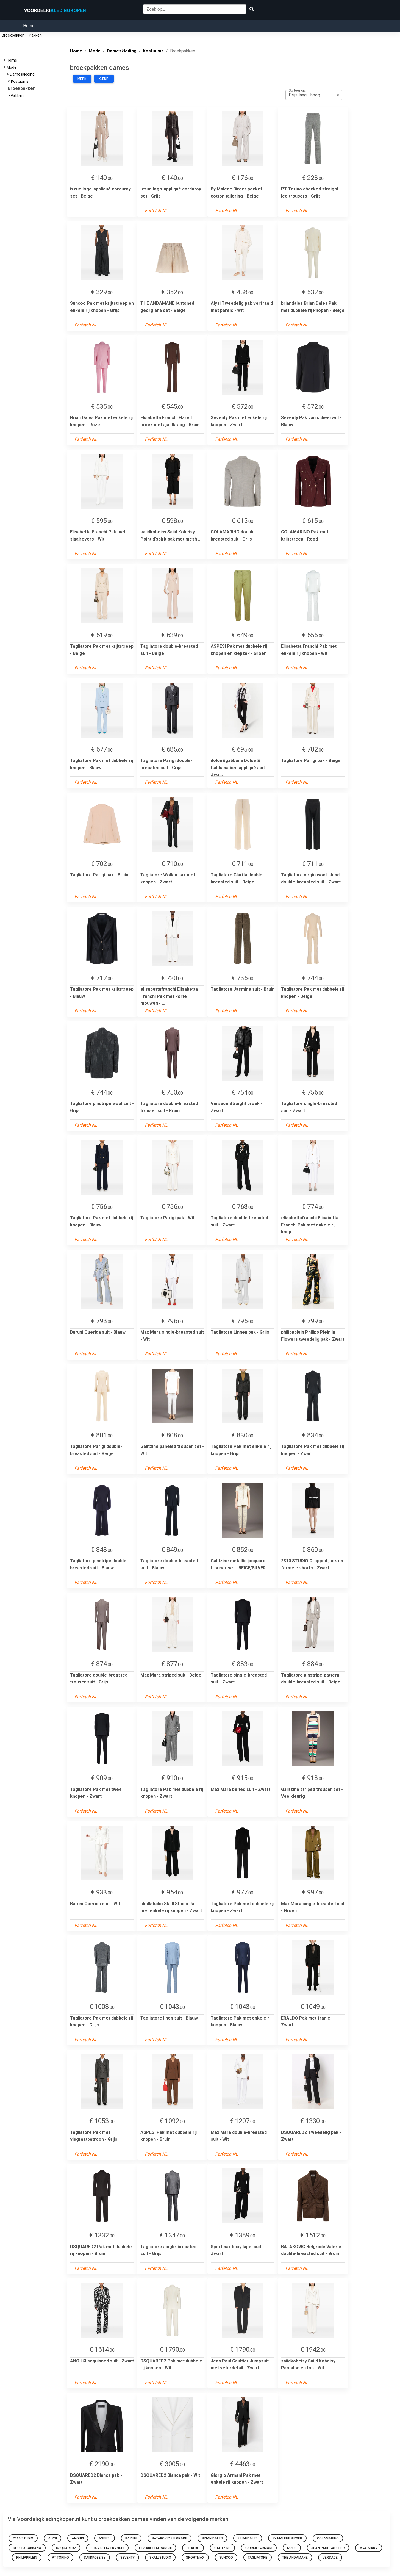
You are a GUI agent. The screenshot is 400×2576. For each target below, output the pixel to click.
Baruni (131, 2538)
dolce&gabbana (27, 2548)
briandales (248, 2538)
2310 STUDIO (23, 2538)
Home (29, 25)
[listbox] (313, 95)
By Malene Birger (287, 2538)
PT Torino (60, 2558)
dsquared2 (66, 2548)
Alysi (52, 2538)
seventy (127, 2558)
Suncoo (226, 2558)
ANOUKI (78, 2538)
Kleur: (104, 79)
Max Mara (369, 2548)
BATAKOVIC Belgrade (169, 2538)
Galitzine (222, 2548)
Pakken (35, 35)
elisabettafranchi (155, 2548)
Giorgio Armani (258, 2548)
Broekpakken (13, 35)
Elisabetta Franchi (107, 2548)
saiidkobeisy (94, 2558)
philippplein (26, 2558)
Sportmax (195, 2558)
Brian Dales (212, 2538)
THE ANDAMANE (295, 2558)
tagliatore (257, 2558)
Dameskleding (23, 74)
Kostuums (20, 81)
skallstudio (160, 2558)
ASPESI (104, 2538)
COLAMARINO (328, 2538)
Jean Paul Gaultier (328, 2548)
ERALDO (193, 2548)
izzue (291, 2548)
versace (330, 2558)
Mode (12, 67)
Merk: (82, 79)
